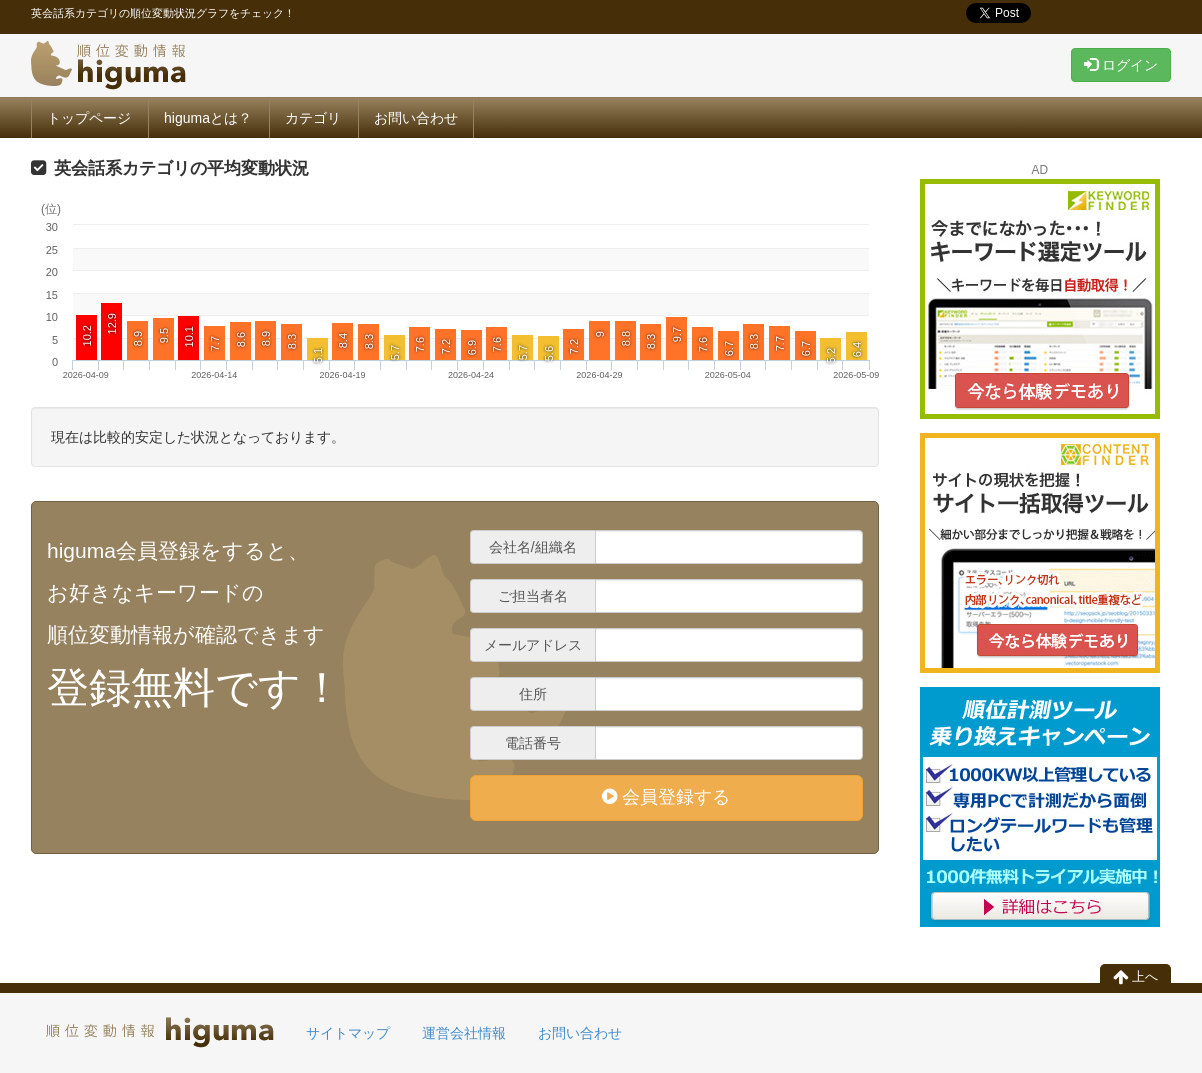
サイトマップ (348, 1033)
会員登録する (666, 797)
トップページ (89, 118)
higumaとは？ (208, 118)
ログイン (1121, 65)
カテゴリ (313, 118)
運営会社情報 (464, 1033)
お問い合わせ (416, 118)
